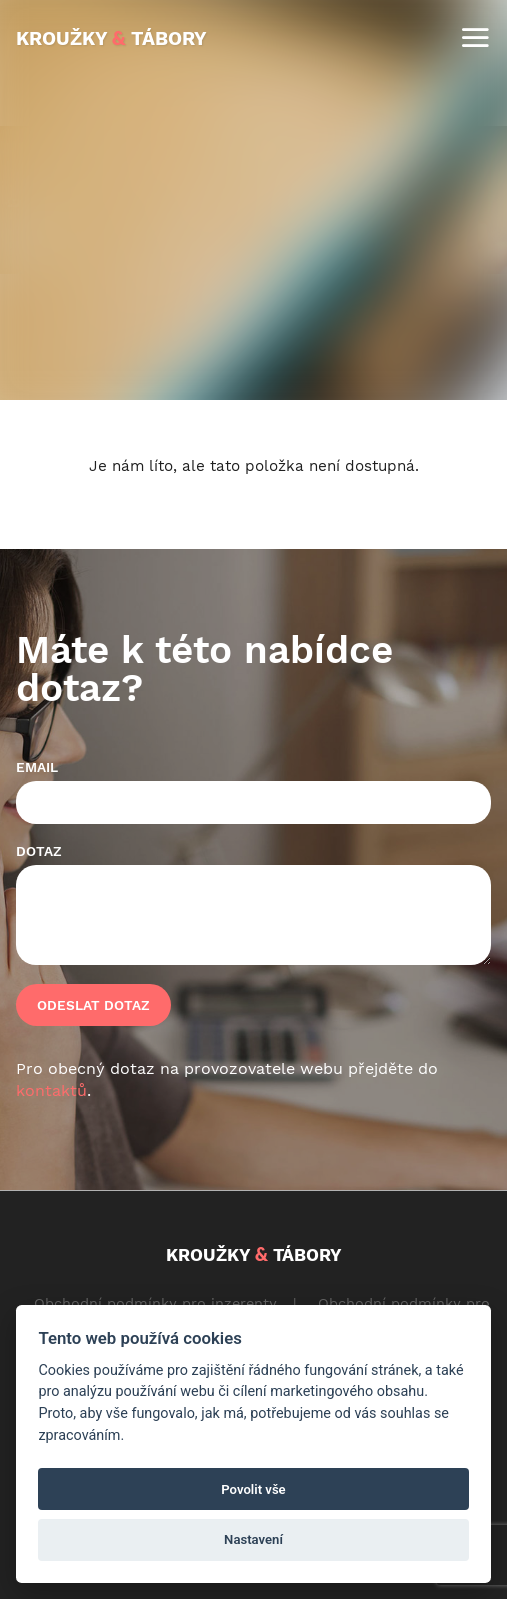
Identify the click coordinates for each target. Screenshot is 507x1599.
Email (37, 767)
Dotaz (39, 851)
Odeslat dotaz (93, 1005)
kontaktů (51, 1090)
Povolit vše (253, 1489)
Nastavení (253, 1539)
